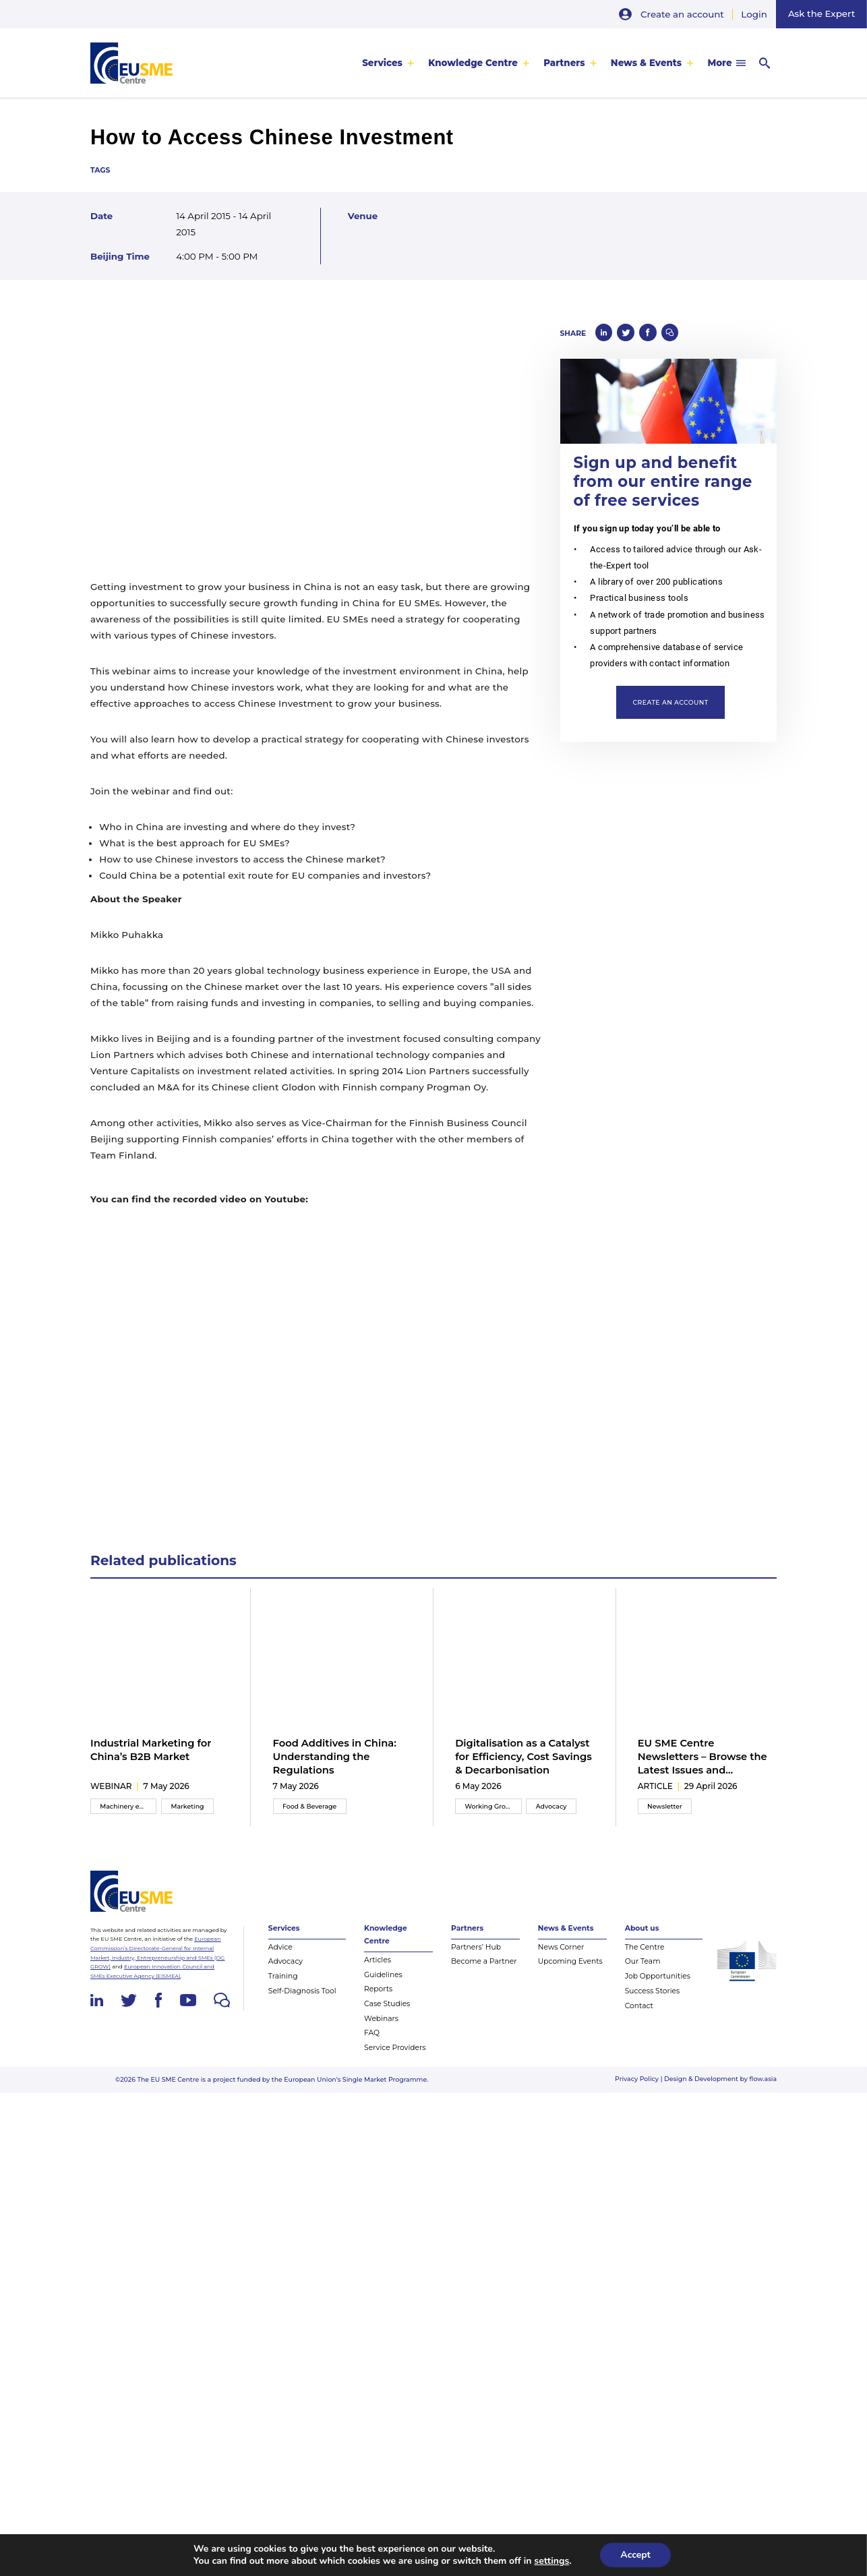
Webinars (381, 2029)
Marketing (187, 1815)
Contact (639, 2016)
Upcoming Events (570, 1972)
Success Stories (652, 2001)
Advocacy (551, 1815)
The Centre (645, 1958)
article (655, 1795)
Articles (377, 1970)
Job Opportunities (657, 1987)
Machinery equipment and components (128, 1815)
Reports (378, 2000)
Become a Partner (484, 1972)
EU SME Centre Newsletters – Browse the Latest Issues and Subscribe (702, 1757)
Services (382, 62)
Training (283, 1987)
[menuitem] (388, 63)
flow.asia (763, 2089)
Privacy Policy (637, 2089)
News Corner (561, 1958)
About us (642, 1939)
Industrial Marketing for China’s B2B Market (151, 1750)
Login (754, 14)
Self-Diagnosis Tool (302, 2001)
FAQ (372, 2044)
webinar (111, 1795)
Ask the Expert (821, 13)
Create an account (682, 14)
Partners (564, 62)
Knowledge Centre (473, 62)
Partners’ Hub (476, 1958)
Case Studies (387, 2014)
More (719, 62)
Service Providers (394, 2058)
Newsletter (664, 1815)
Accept (635, 2554)
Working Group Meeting (493, 1815)
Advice (280, 1958)
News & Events (646, 62)
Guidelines (383, 1985)
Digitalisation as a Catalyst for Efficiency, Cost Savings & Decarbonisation (523, 1756)
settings (551, 2561)
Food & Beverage (309, 1815)
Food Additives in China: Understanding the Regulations (334, 1756)
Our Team (643, 1972)
